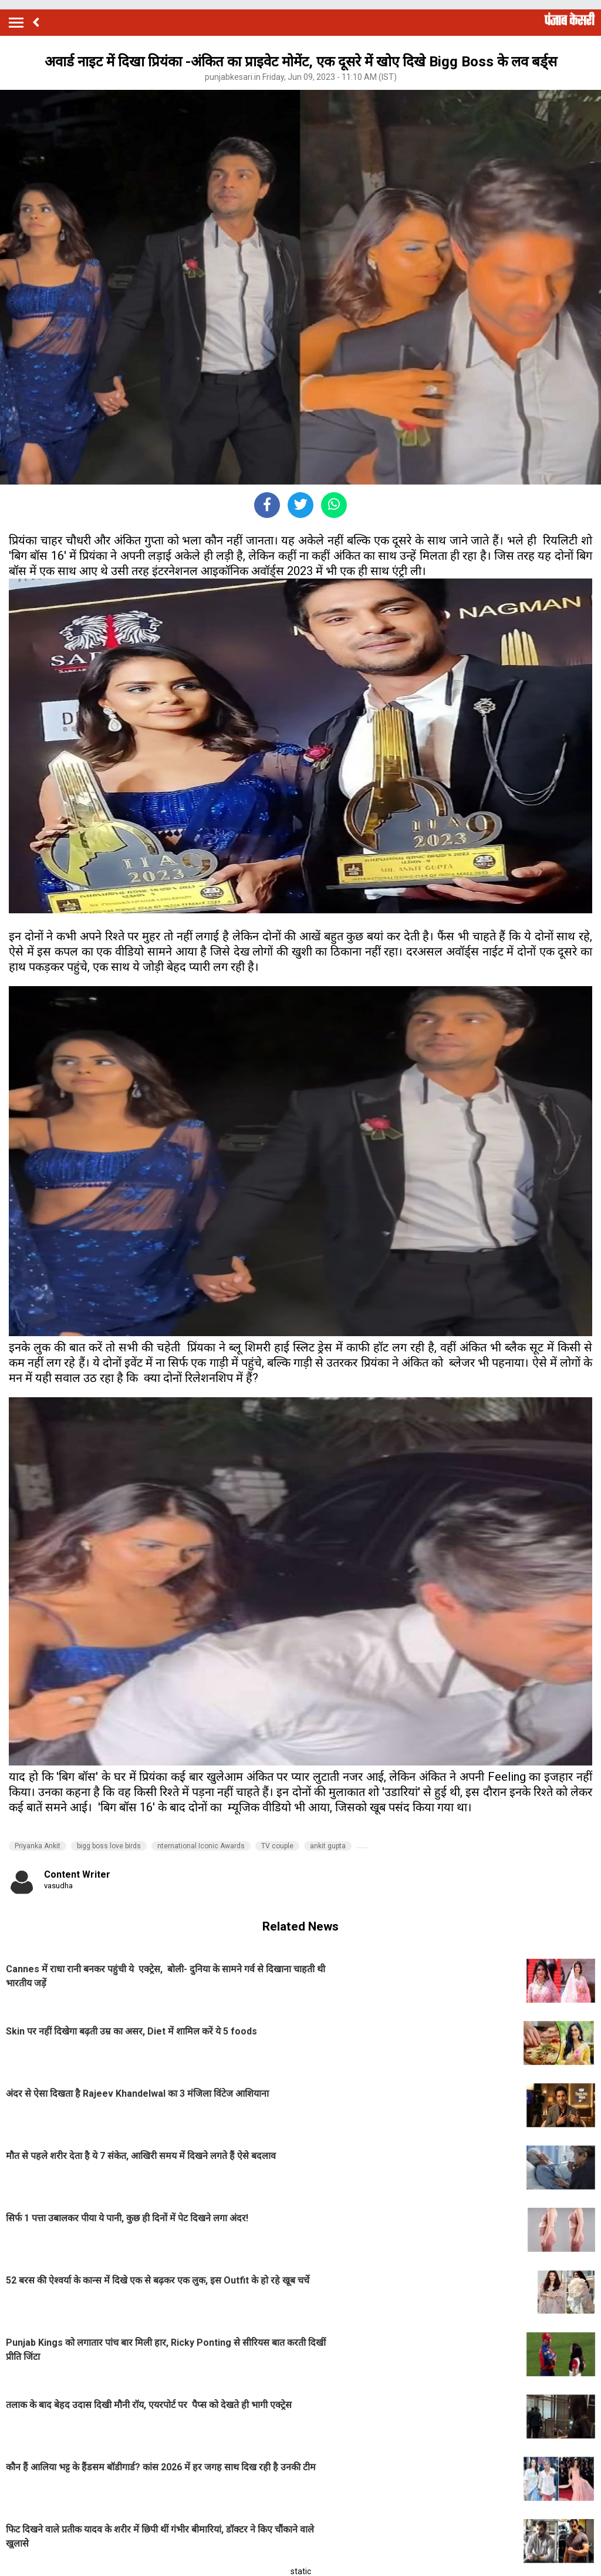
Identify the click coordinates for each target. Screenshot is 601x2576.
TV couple (277, 1846)
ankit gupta (328, 1846)
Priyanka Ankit (37, 1846)
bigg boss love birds (109, 1846)
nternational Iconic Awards (201, 1846)
